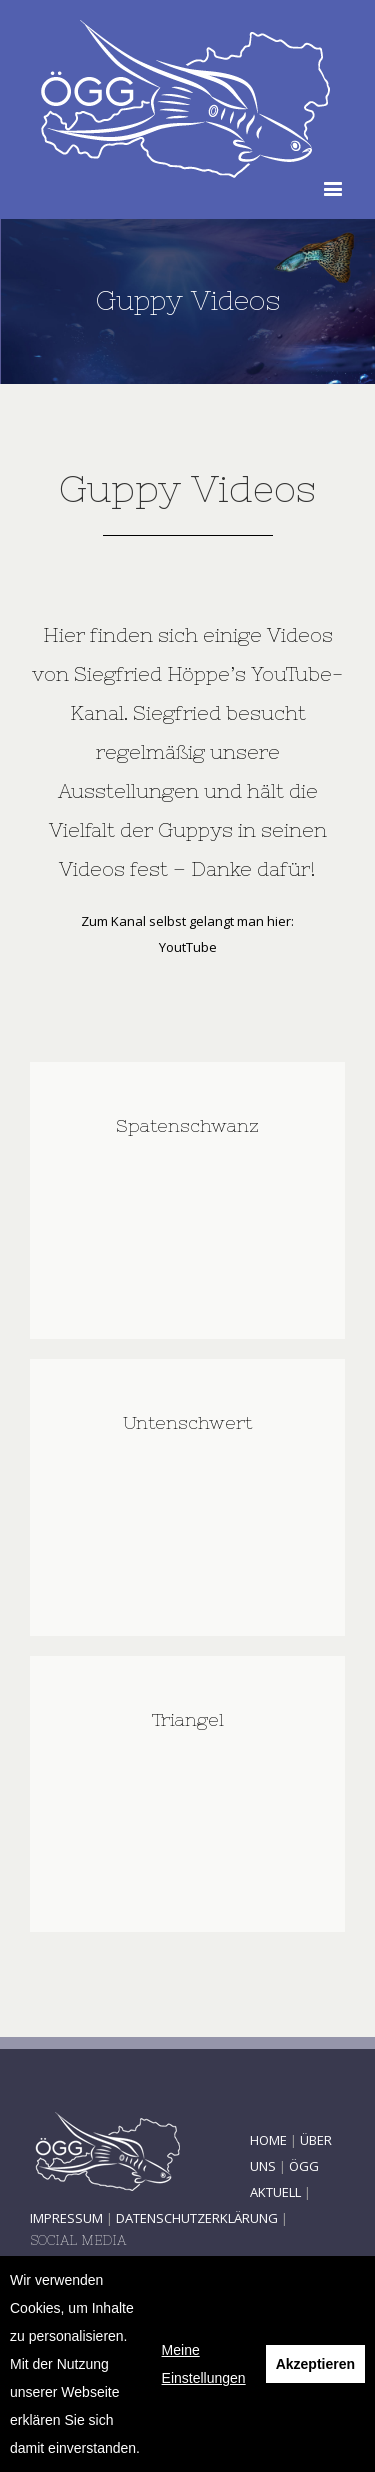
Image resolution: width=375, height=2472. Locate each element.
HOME (268, 2140)
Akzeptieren (315, 2364)
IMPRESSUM (66, 2218)
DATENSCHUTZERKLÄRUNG (197, 2218)
